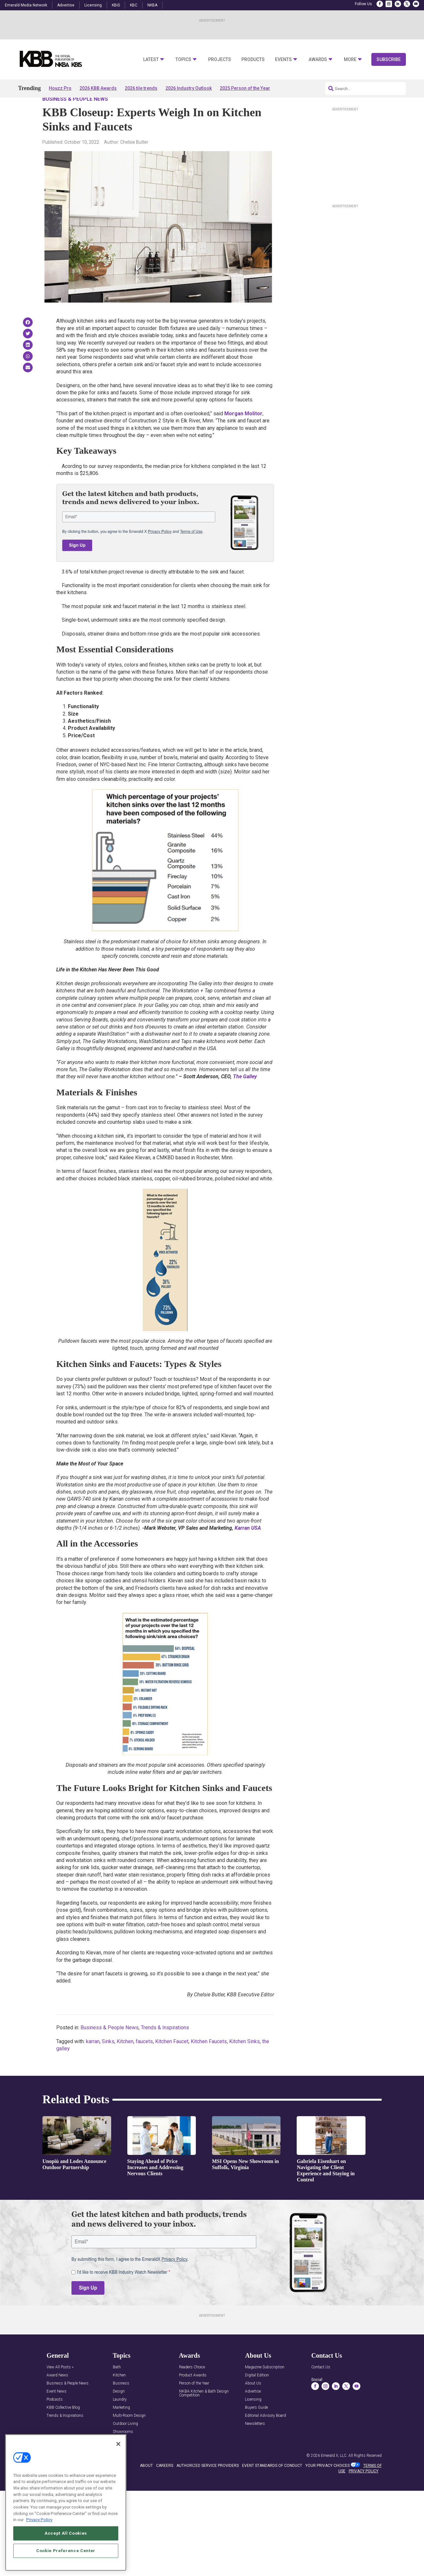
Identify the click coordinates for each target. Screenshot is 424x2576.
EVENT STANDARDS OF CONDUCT (272, 2484)
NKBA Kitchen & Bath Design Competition (204, 2412)
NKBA (152, 5)
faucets (144, 2060)
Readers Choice (192, 2386)
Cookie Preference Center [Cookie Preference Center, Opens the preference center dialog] (65, 2550)
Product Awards (193, 2394)
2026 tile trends (141, 88)
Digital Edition (257, 2394)
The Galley (245, 1095)
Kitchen (125, 2060)
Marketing (121, 2426)
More (350, 59)
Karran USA (248, 1546)
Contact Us (320, 2386)
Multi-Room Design (129, 2434)
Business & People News (75, 118)
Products (253, 59)
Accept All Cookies (66, 2533)
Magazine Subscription (264, 2386)
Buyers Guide (256, 2426)
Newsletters (255, 2442)
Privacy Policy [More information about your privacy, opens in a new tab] (39, 2519)
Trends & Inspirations (165, 2046)
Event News (57, 2410)
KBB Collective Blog (63, 2426)
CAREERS (164, 2484)
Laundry (120, 2418)
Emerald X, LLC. (334, 2474)
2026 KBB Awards (98, 88)
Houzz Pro (60, 88)
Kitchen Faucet (171, 2060)
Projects (219, 59)
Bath (117, 2386)
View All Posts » (60, 2386)
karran (93, 2060)
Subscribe (388, 59)
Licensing (93, 5)
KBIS (116, 5)
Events (283, 59)
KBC (133, 5)
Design (119, 2410)
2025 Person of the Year (245, 88)
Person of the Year (194, 2402)
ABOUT (146, 2484)
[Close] (118, 2444)
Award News (57, 2394)
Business (121, 2402)
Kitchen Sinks (244, 2060)
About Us (253, 2402)
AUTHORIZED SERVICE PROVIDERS (207, 2484)
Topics (183, 59)
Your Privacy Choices (327, 2484)
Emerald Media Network (26, 5)
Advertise (65, 5)
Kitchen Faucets (209, 2060)
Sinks (108, 2060)
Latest (151, 59)
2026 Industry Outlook (188, 88)
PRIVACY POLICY (363, 2489)
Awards (318, 59)
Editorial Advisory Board (265, 2434)
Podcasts (55, 2418)
